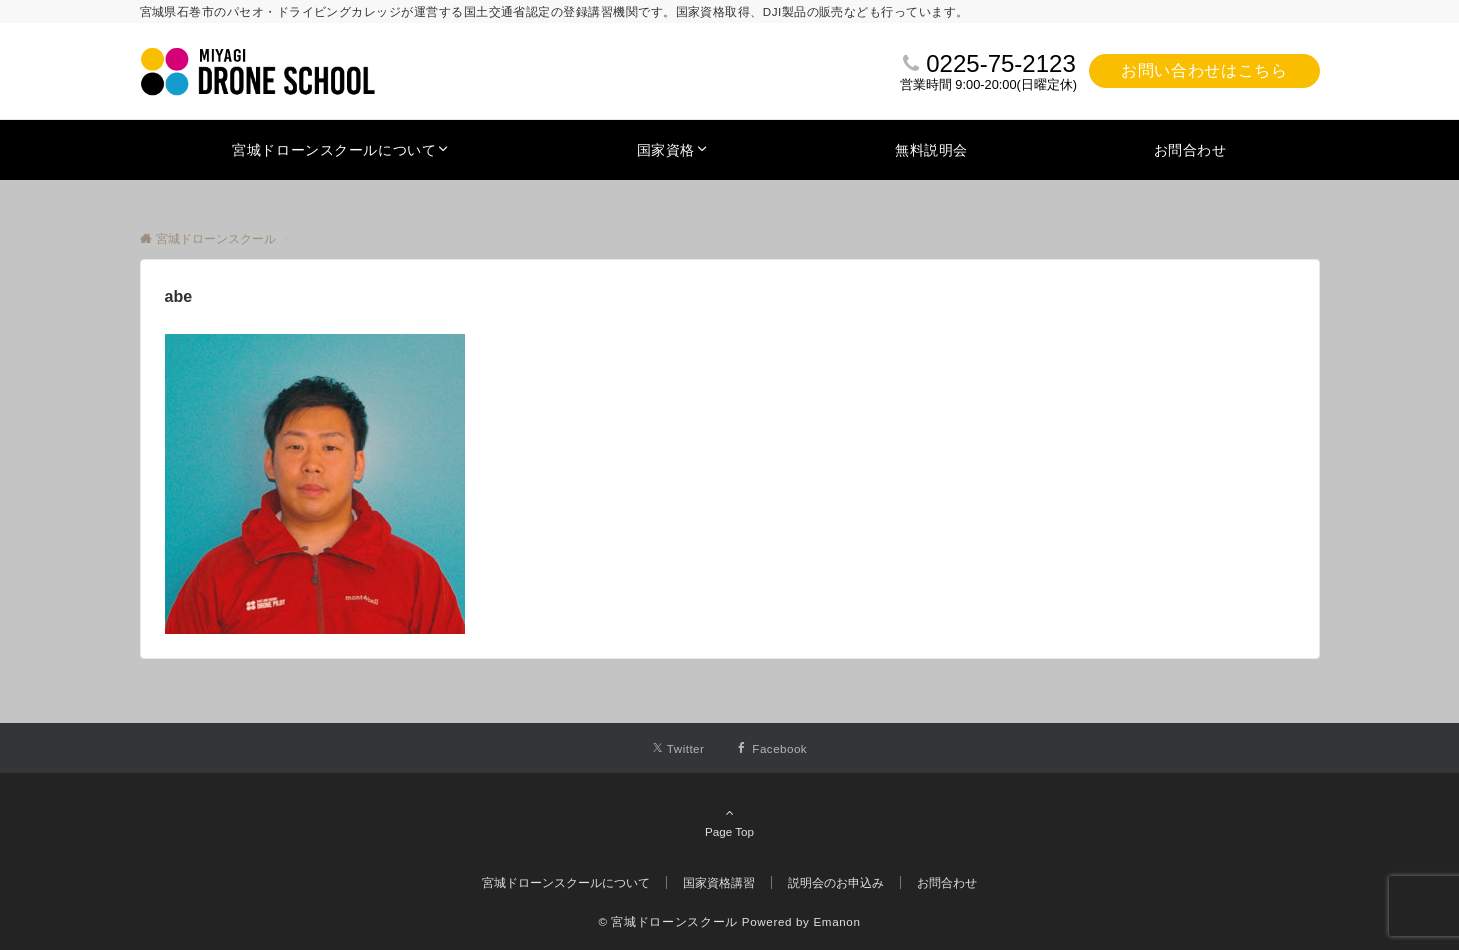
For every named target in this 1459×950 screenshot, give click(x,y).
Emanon (836, 921)
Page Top (730, 822)
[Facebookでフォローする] (771, 748)
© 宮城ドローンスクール (667, 921)
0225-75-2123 (1000, 63)
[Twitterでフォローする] (678, 748)
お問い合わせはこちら (1204, 70)
